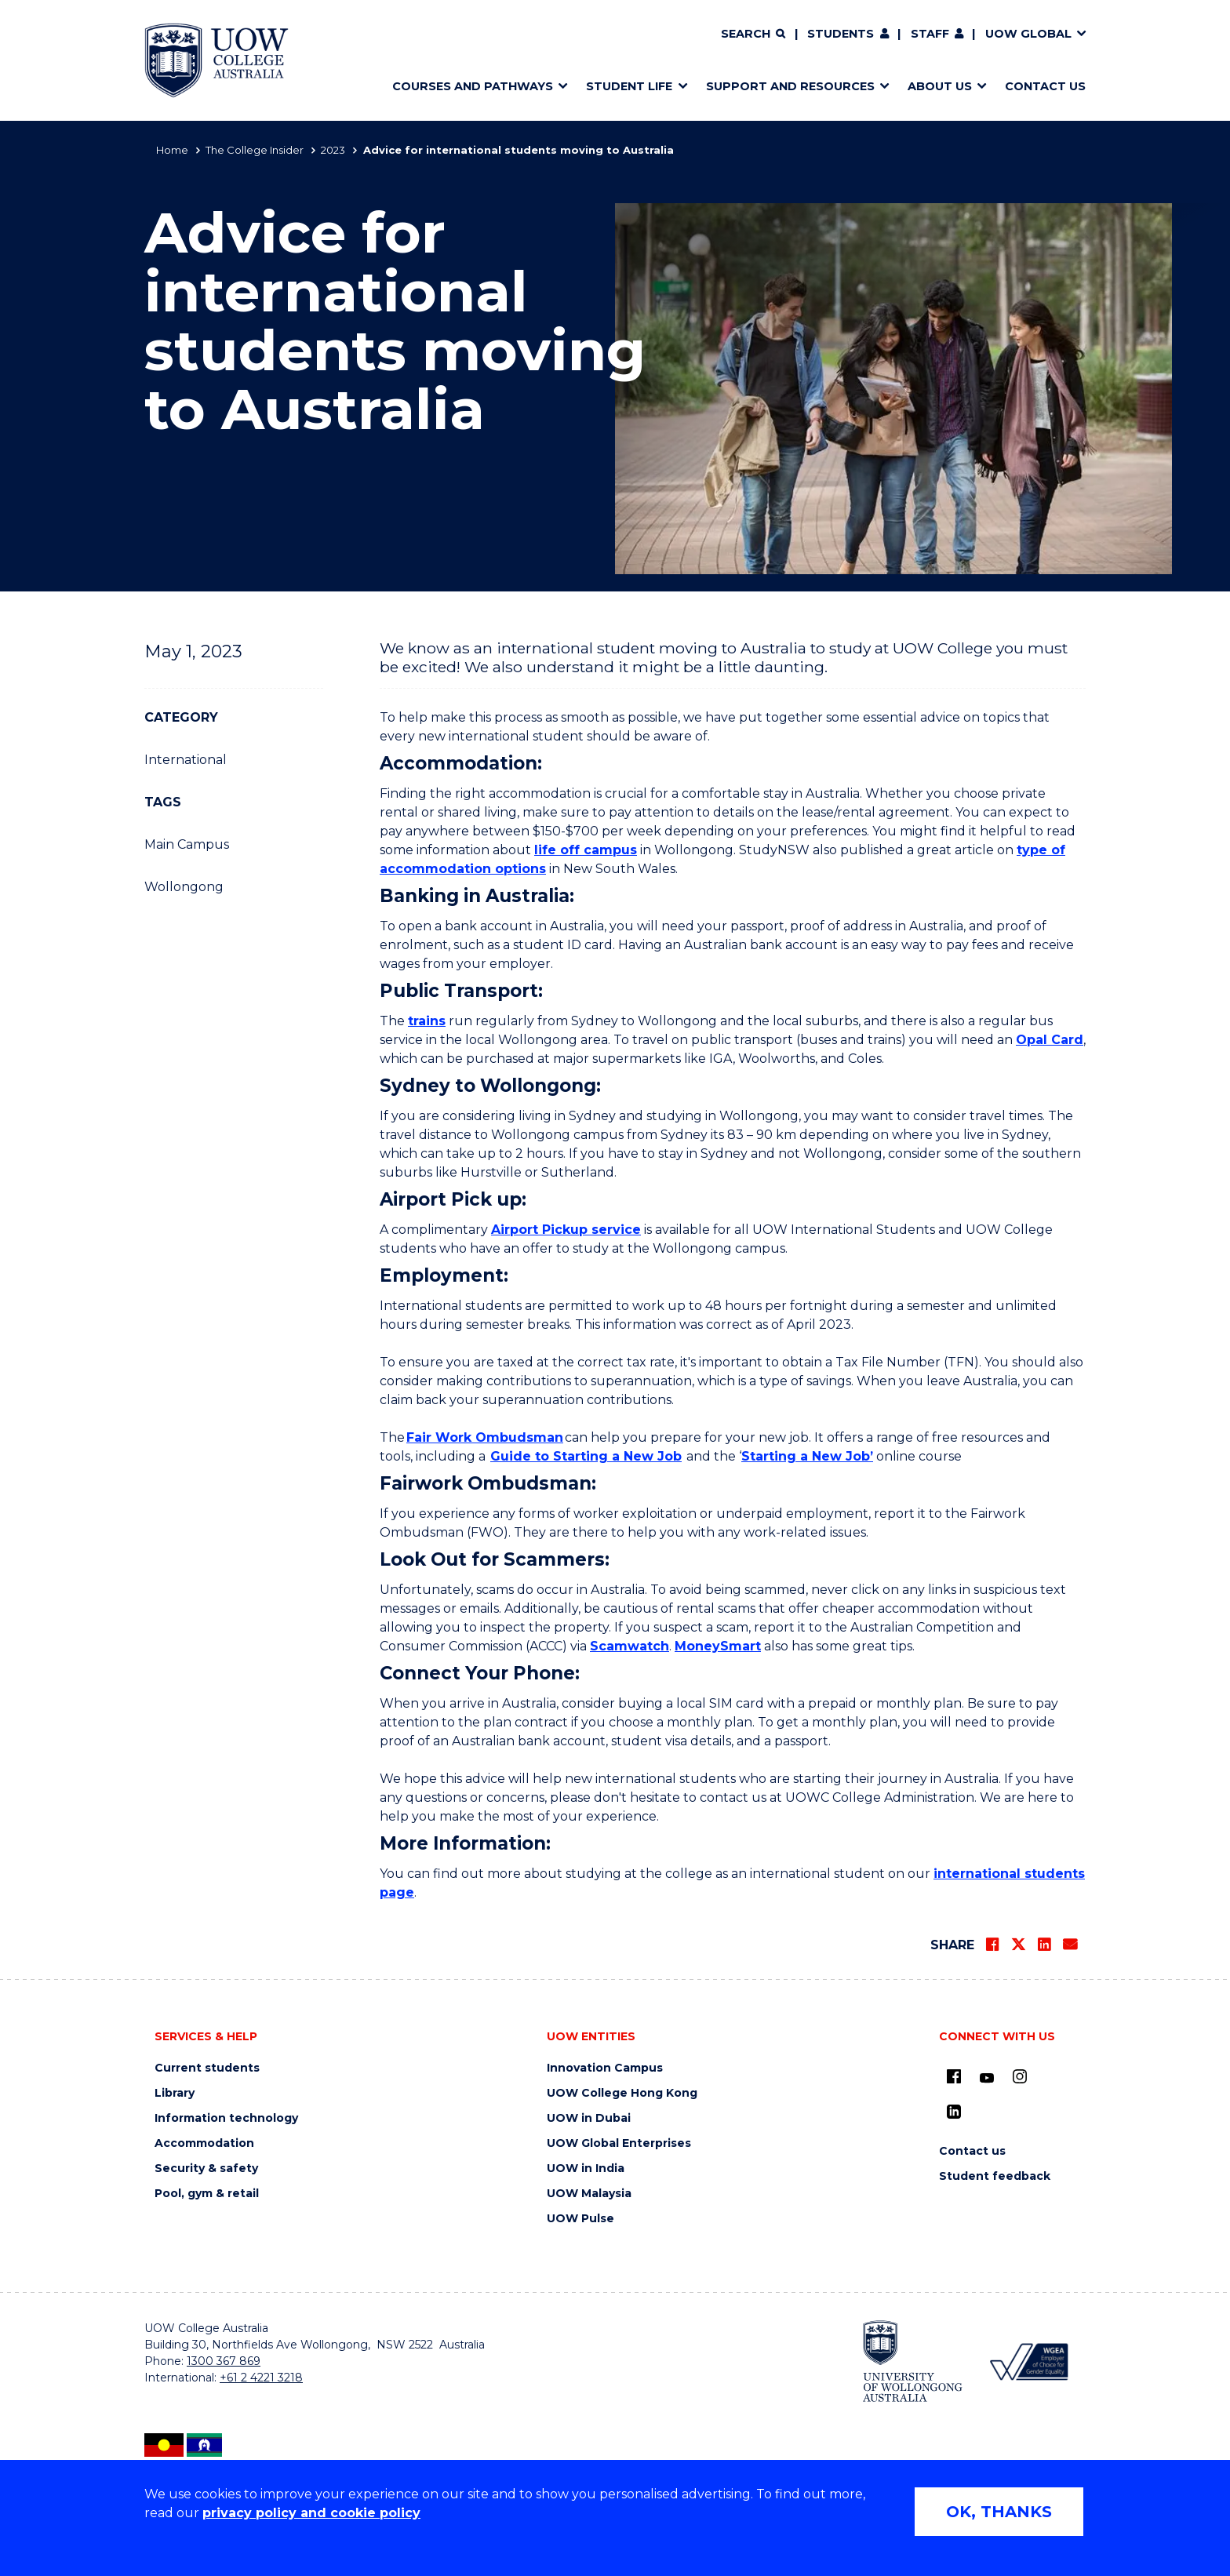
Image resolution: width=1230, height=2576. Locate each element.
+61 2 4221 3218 (261, 2377)
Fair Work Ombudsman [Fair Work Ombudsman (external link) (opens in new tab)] (484, 1437)
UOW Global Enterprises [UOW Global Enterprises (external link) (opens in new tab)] (619, 2143)
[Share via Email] (1070, 1944)
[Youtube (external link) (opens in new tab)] (987, 2078)
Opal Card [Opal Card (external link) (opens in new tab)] (1049, 1039)
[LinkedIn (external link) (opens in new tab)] (954, 2112)
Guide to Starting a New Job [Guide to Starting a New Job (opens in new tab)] (586, 1456)
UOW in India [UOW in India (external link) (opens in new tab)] (585, 2168)
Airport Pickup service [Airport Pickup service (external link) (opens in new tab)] (566, 1229)
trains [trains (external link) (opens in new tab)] (427, 1020)
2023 (333, 150)
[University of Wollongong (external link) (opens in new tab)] (913, 2361)
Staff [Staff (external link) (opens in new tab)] (930, 34)
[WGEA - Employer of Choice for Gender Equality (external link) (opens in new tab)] (1028, 2361)
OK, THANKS (999, 2511)
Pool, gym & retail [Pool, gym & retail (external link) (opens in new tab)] (207, 2193)
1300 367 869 (223, 2361)
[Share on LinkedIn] (1044, 1944)
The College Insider (255, 150)
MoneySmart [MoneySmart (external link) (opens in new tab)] (718, 1646)
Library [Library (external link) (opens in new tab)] (175, 2093)
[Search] (753, 34)
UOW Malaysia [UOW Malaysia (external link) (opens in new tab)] (589, 2193)
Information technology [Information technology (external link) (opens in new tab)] (226, 2118)
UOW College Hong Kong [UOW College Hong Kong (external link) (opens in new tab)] (622, 2093)
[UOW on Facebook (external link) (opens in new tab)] (954, 2076)
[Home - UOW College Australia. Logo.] (216, 60)
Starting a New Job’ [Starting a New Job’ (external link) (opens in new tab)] (807, 1456)
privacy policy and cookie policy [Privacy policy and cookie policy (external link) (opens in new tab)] (311, 2512)
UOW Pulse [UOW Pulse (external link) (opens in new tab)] (580, 2218)
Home (172, 150)
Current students (207, 2068)
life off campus (585, 849)
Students (840, 34)
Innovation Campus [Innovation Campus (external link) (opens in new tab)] (605, 2068)
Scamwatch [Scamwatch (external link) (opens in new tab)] (629, 1646)
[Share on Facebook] (992, 1944)
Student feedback (994, 2176)
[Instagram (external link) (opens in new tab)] (1020, 2076)
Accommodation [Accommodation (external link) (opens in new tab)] (204, 2143)
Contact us (972, 2151)
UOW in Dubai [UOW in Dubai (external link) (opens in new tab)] (589, 2118)
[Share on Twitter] (1018, 1944)
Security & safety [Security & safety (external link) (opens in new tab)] (206, 2168)
